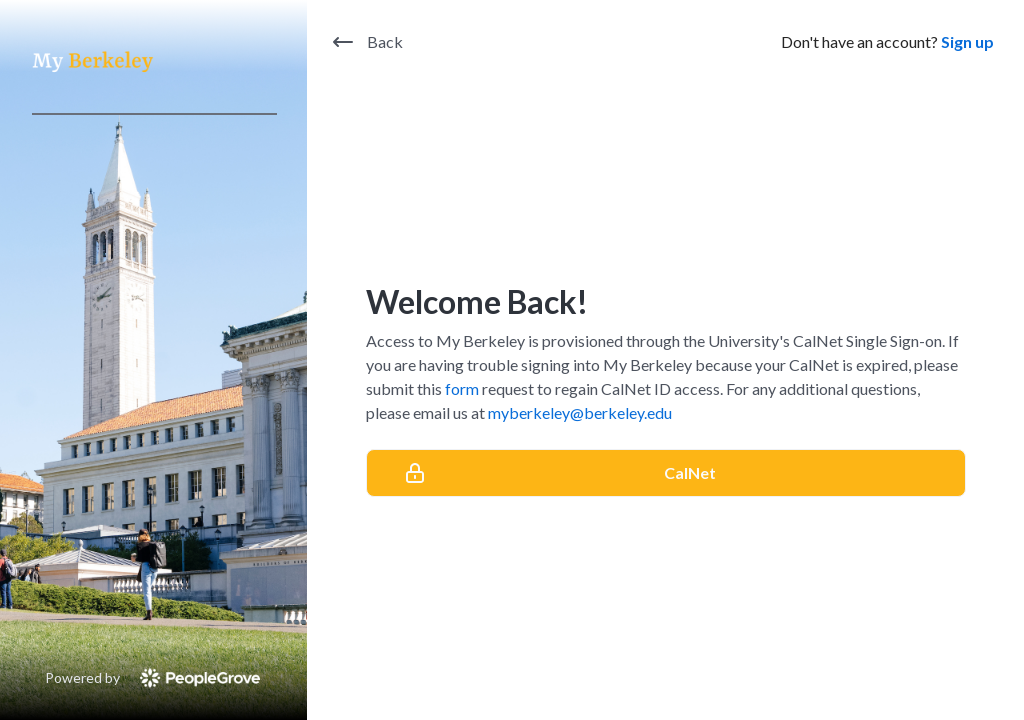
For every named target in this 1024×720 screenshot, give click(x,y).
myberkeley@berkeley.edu (580, 412)
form (462, 388)
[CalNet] (666, 473)
